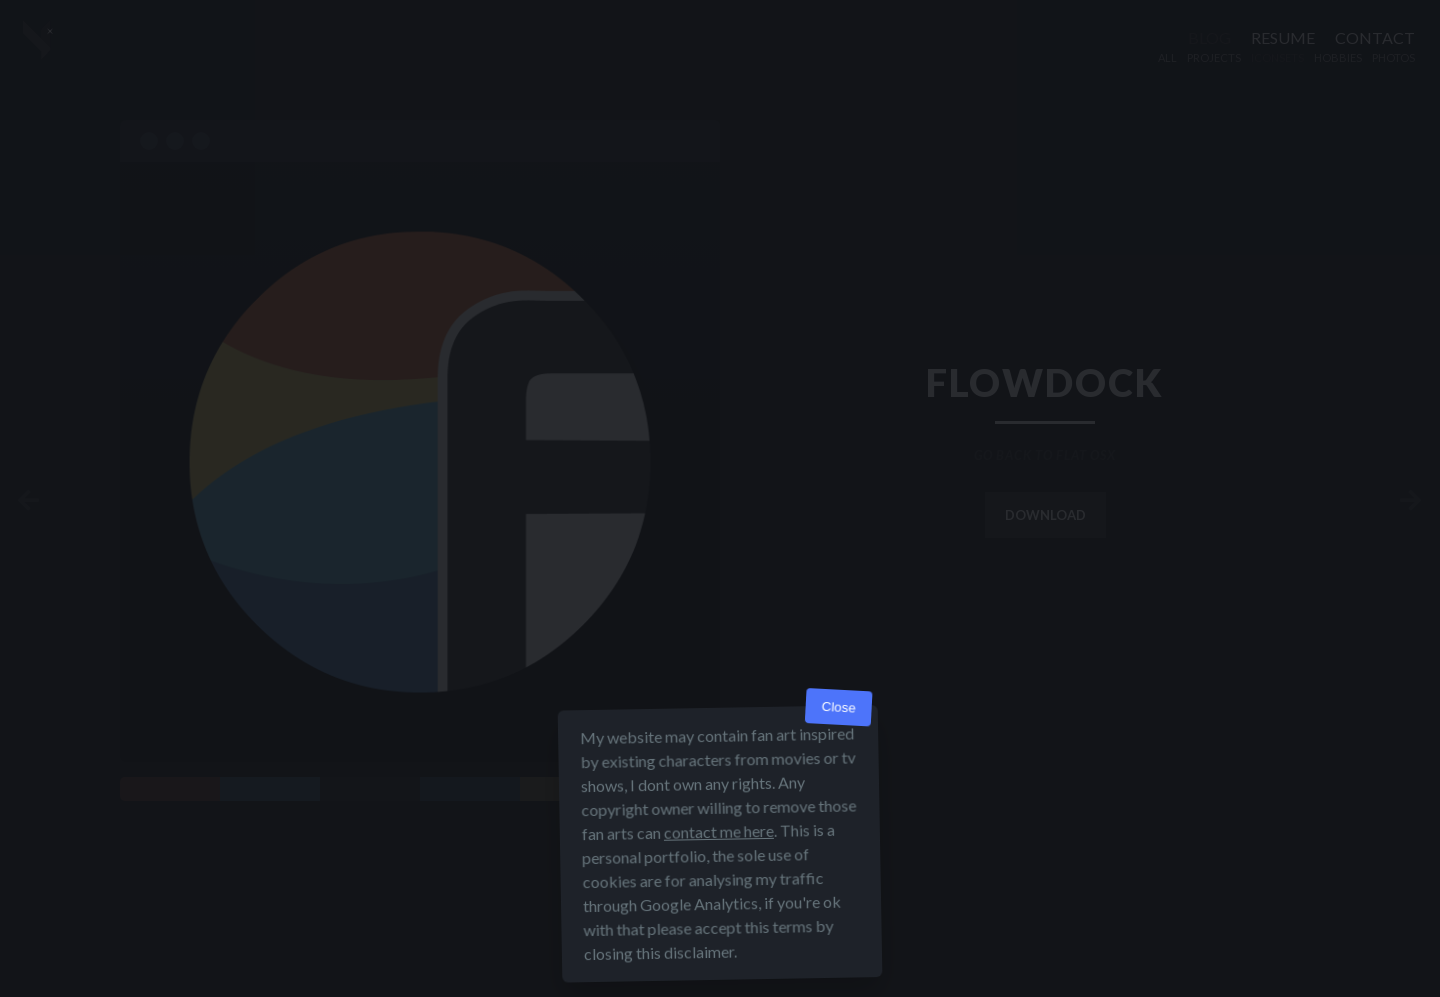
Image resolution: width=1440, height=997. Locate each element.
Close (838, 707)
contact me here (719, 831)
